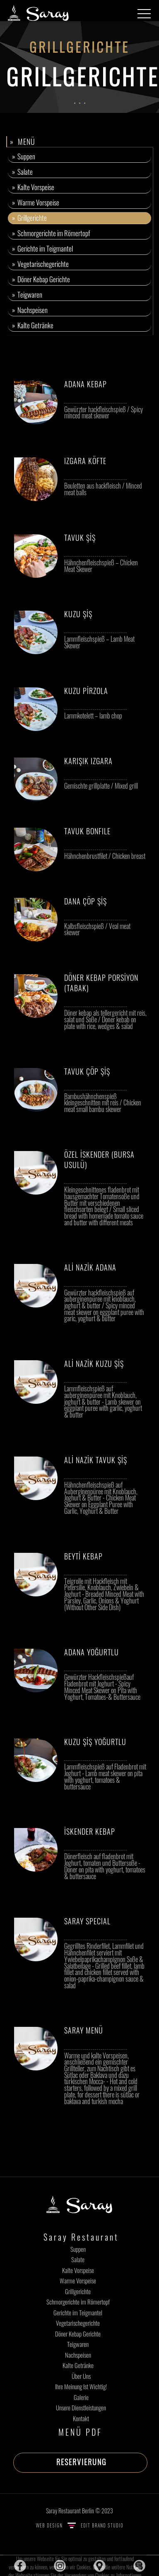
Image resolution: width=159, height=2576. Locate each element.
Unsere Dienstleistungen (81, 2407)
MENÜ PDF (80, 2432)
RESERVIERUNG (81, 2461)
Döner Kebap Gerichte (78, 2333)
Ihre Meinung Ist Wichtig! (81, 2386)
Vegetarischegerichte (78, 2322)
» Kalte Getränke (32, 325)
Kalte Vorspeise (78, 2270)
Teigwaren (78, 2344)
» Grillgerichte (29, 218)
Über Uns (81, 2375)
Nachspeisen (78, 2354)
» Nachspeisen (30, 310)
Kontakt (81, 2418)
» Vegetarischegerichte (40, 264)
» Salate (22, 171)
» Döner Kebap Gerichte (41, 279)
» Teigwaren (27, 294)
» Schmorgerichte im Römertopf (51, 233)
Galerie (81, 2397)
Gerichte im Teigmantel (77, 2312)
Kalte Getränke (78, 2365)
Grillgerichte (78, 2291)
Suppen (78, 2248)
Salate (77, 2259)
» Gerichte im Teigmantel (42, 248)
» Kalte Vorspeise (33, 187)
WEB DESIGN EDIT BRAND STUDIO (79, 2525)
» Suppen (23, 156)
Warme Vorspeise (78, 2280)
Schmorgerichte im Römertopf (78, 2301)
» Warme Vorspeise (35, 202)
